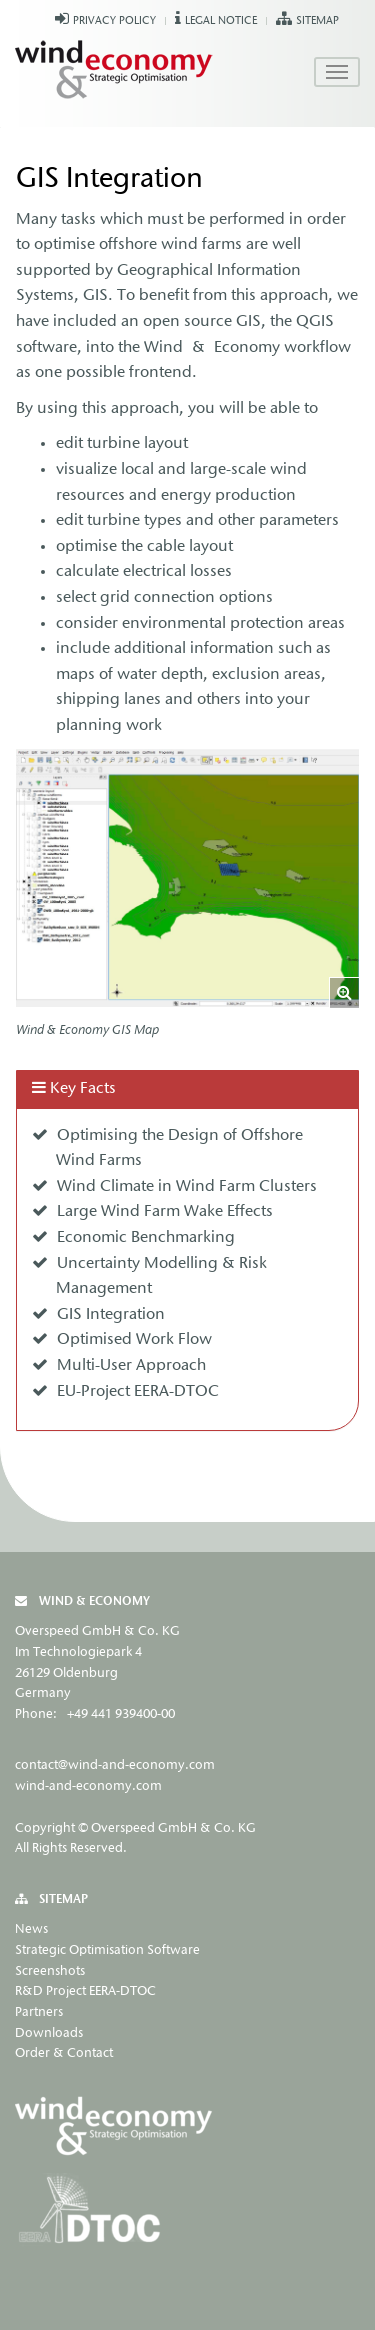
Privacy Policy (114, 21)
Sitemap (317, 21)
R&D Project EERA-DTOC (85, 1991)
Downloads (49, 2033)
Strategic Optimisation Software (107, 1950)
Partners (39, 2012)
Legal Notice (221, 21)
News (31, 1929)
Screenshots (50, 1971)
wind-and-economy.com (88, 1786)
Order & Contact (64, 2053)
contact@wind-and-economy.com (115, 1765)
